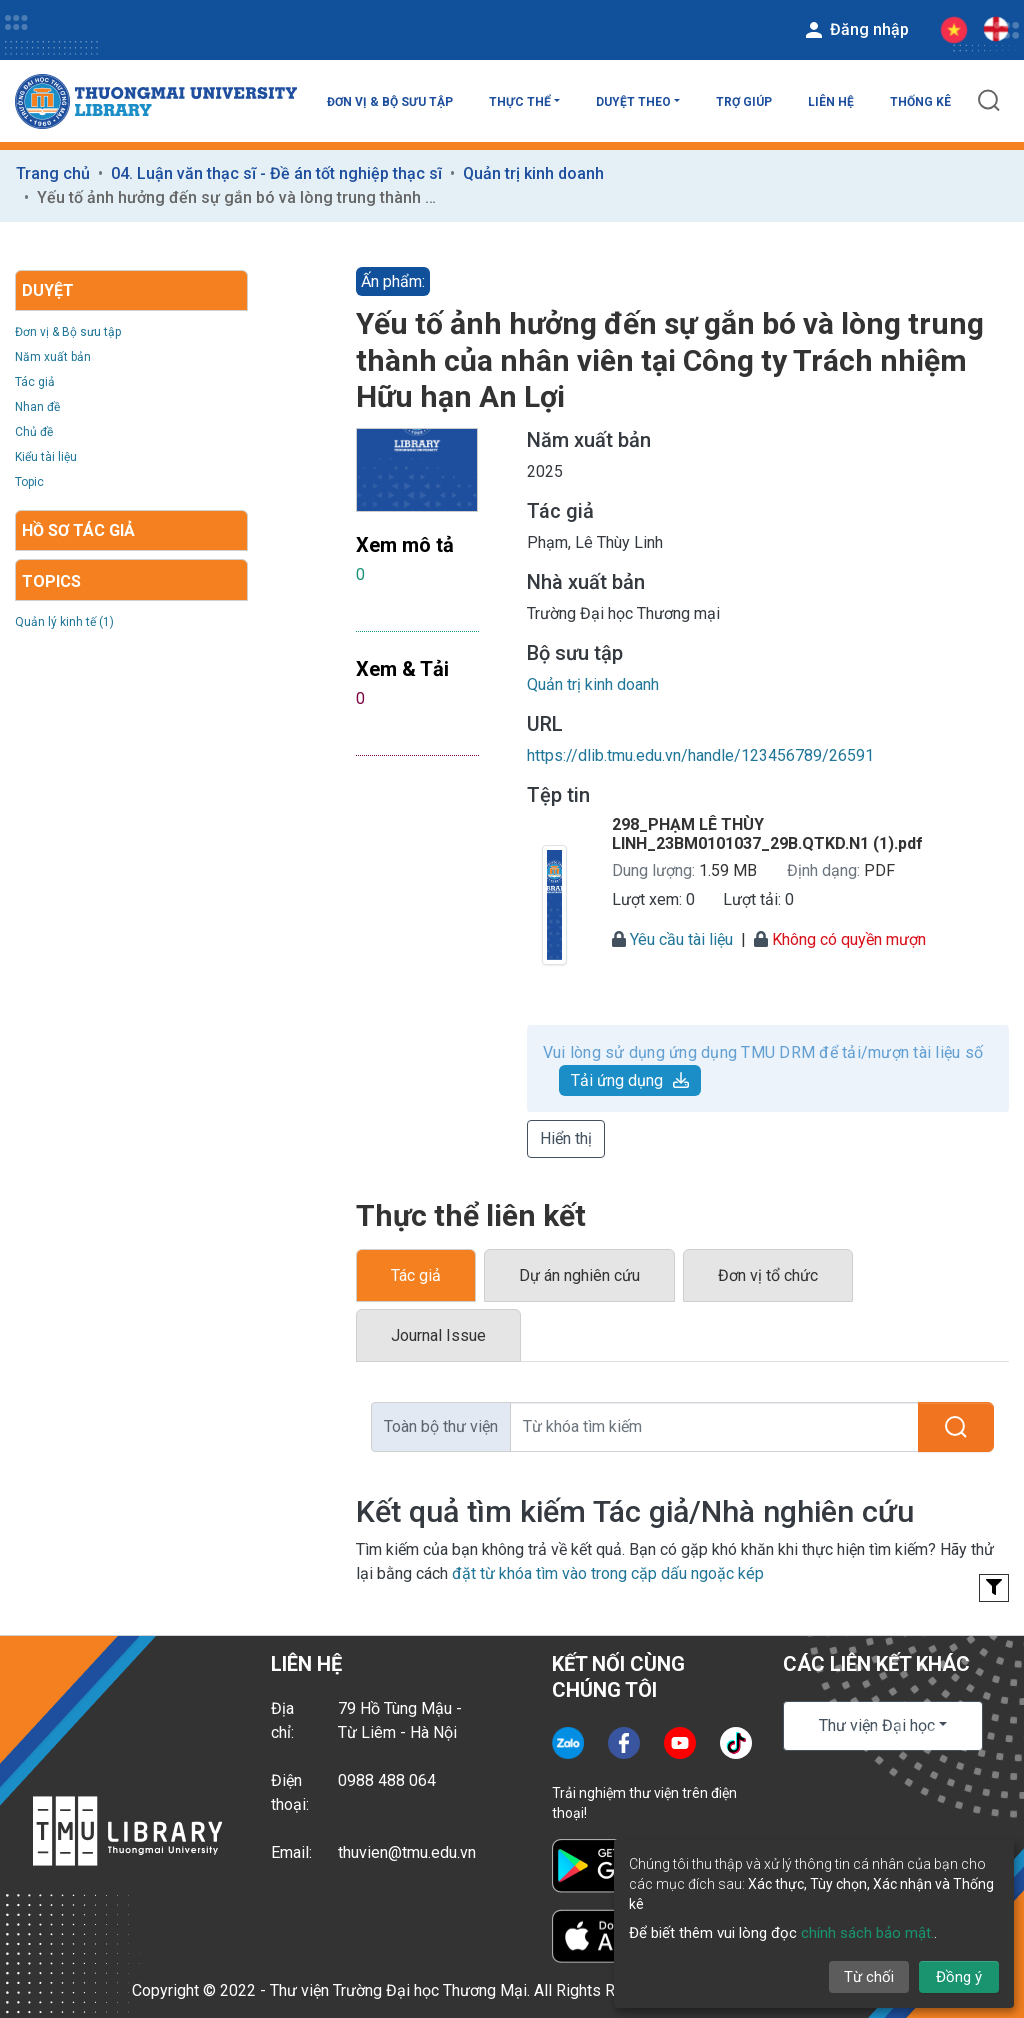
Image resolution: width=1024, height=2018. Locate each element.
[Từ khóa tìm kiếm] (714, 1427)
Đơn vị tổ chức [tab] (768, 1275)
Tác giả (35, 382)
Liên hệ (831, 102)
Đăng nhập (855, 30)
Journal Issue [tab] (438, 1335)
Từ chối (869, 1977)
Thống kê (920, 102)
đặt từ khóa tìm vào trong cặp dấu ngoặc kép (608, 1573)
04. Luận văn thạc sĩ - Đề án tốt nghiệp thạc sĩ (276, 173)
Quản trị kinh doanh (533, 173)
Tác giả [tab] (416, 1275)
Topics (51, 581)
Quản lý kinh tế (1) (64, 622)
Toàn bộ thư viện (441, 1426)
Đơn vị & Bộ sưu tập (390, 102)
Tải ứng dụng (630, 1080)
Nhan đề (37, 407)
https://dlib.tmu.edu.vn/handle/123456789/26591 (700, 755)
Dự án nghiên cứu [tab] (579, 1275)
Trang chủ (53, 173)
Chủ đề (34, 432)
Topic (29, 482)
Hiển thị (566, 1138)
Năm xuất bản (53, 357)
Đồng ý (959, 1977)
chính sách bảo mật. (867, 1933)
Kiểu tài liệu (46, 457)
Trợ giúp (744, 102)
